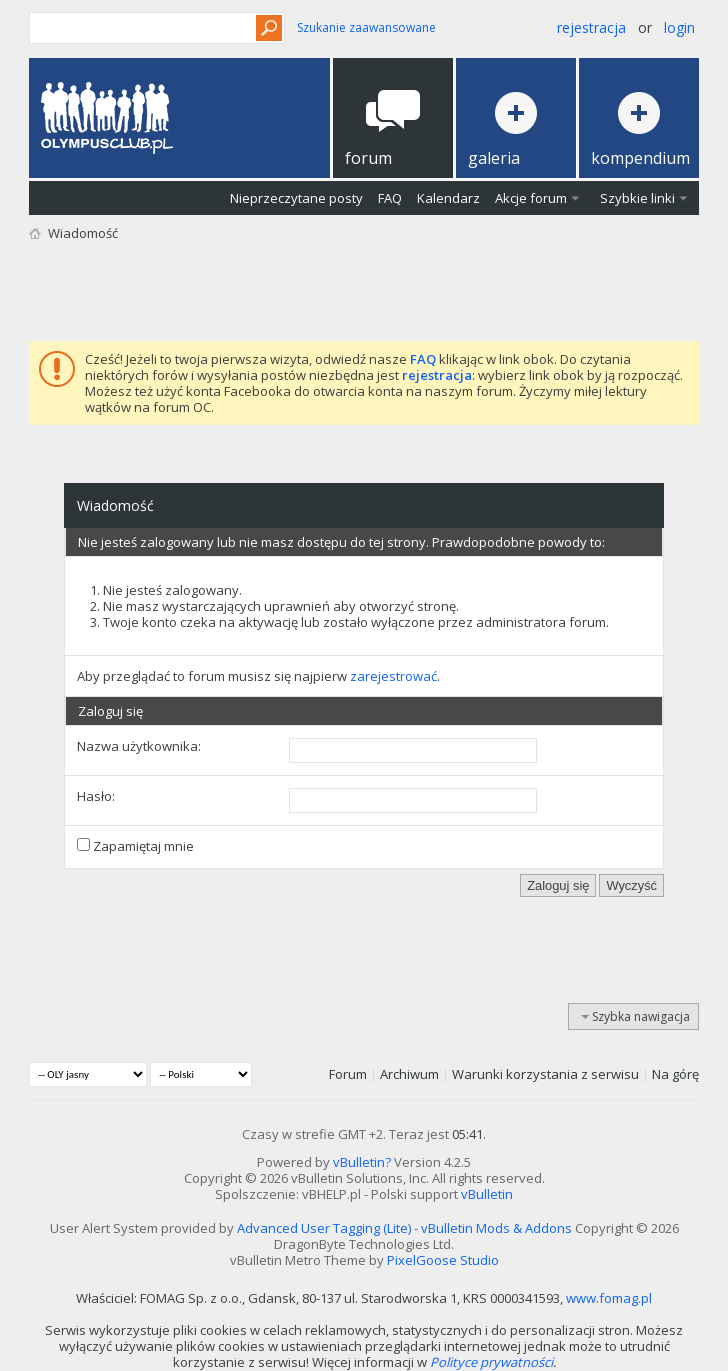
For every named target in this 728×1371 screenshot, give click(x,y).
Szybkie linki (637, 198)
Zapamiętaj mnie (135, 846)
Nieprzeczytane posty (296, 198)
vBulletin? (362, 1162)
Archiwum (409, 1074)
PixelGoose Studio (443, 1260)
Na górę (675, 1074)
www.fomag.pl (609, 1298)
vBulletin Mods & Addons (496, 1228)
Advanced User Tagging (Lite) (324, 1228)
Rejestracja (591, 27)
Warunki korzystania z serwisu (545, 1074)
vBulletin (487, 1194)
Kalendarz (448, 198)
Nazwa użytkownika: (139, 746)
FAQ (390, 198)
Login (679, 27)
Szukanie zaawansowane (366, 27)
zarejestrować (393, 676)
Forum (348, 1074)
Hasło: (96, 796)
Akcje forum (531, 198)
